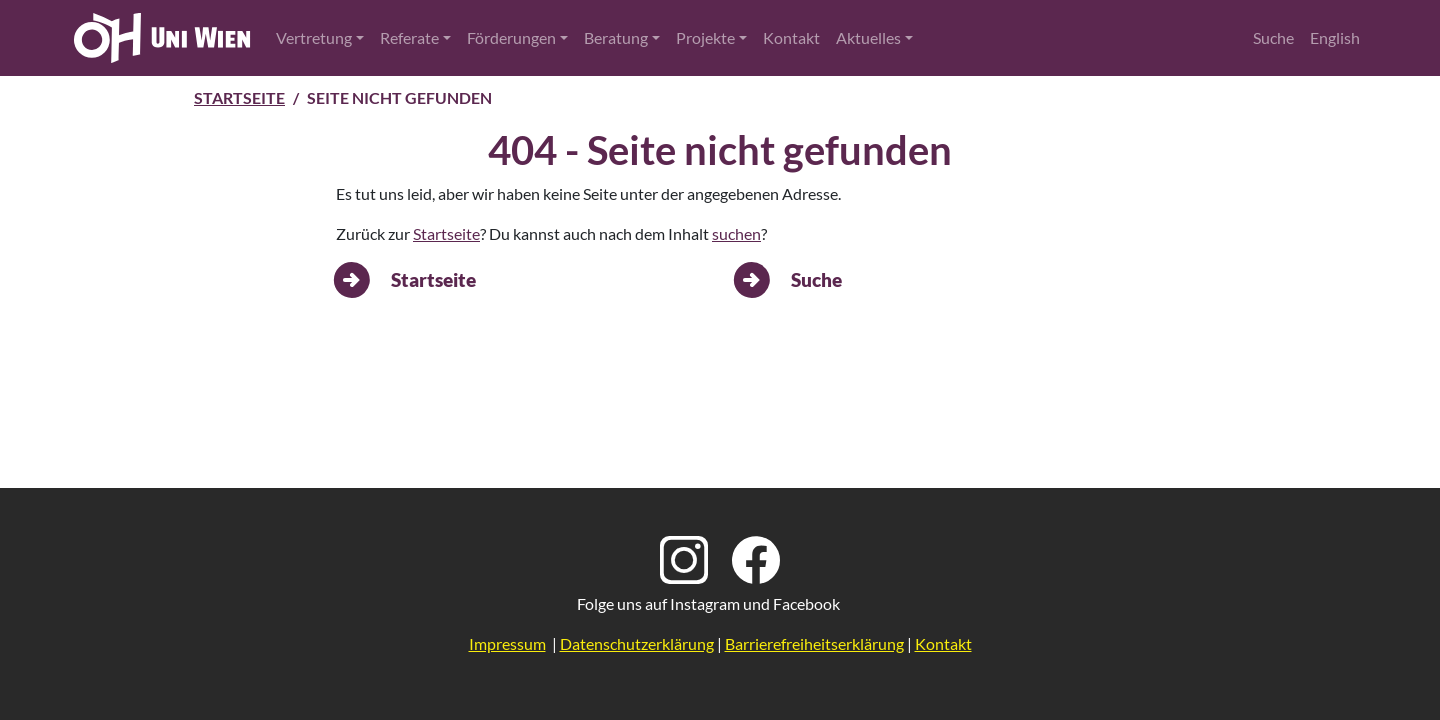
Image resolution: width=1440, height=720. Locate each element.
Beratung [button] (616, 37)
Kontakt (791, 37)
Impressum (507, 643)
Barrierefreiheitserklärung (814, 643)
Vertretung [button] (314, 37)
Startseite (239, 97)
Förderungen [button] (511, 37)
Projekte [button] (705, 37)
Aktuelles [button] (868, 37)
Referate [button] (409, 37)
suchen (736, 233)
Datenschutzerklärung (637, 643)
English (1335, 37)
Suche (1273, 37)
